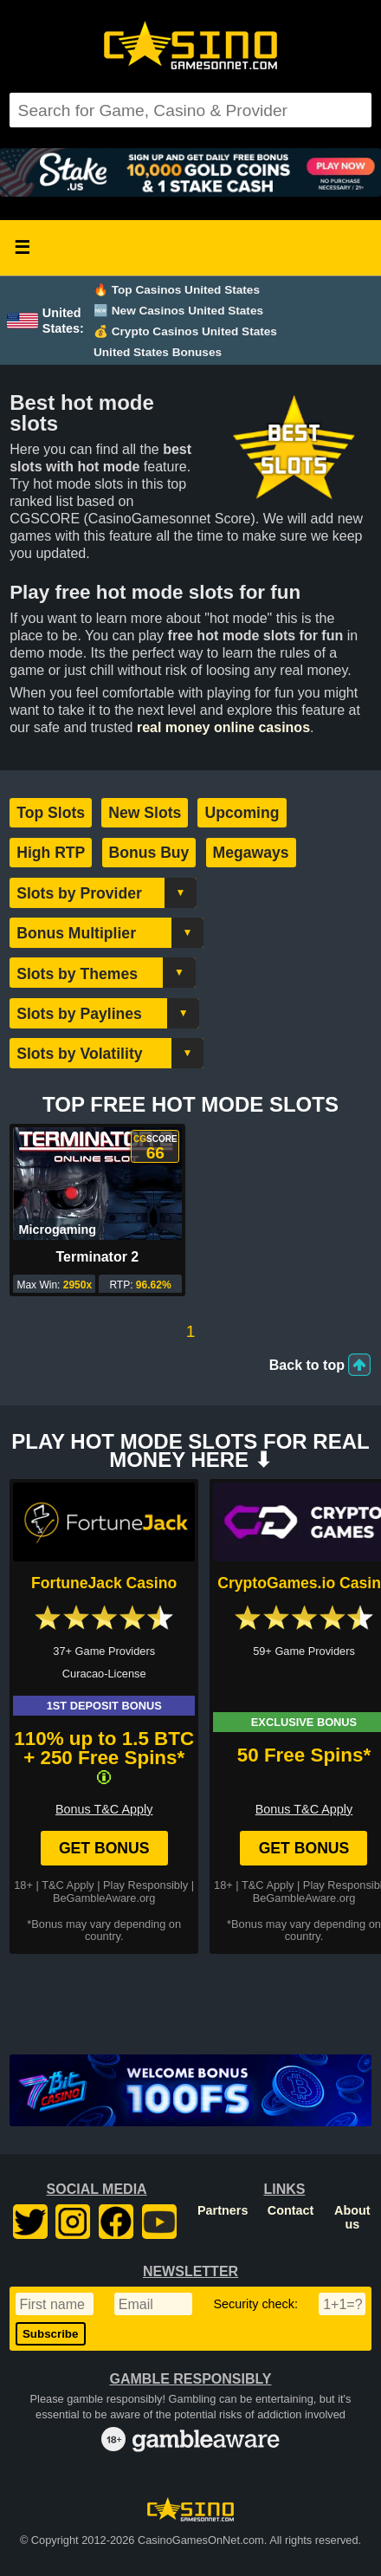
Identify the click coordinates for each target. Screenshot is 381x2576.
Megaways (251, 852)
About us (352, 2217)
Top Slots (50, 812)
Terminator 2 (97, 1256)
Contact (291, 2210)
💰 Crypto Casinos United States (185, 331)
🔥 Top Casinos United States (177, 289)
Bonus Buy (149, 852)
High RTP (50, 852)
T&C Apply (68, 1884)
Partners (222, 2210)
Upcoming (241, 812)
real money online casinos (223, 727)
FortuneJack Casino (104, 1583)
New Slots (144, 812)
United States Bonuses (158, 352)
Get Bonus (104, 1848)
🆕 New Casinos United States (178, 310)
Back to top (307, 1365)
